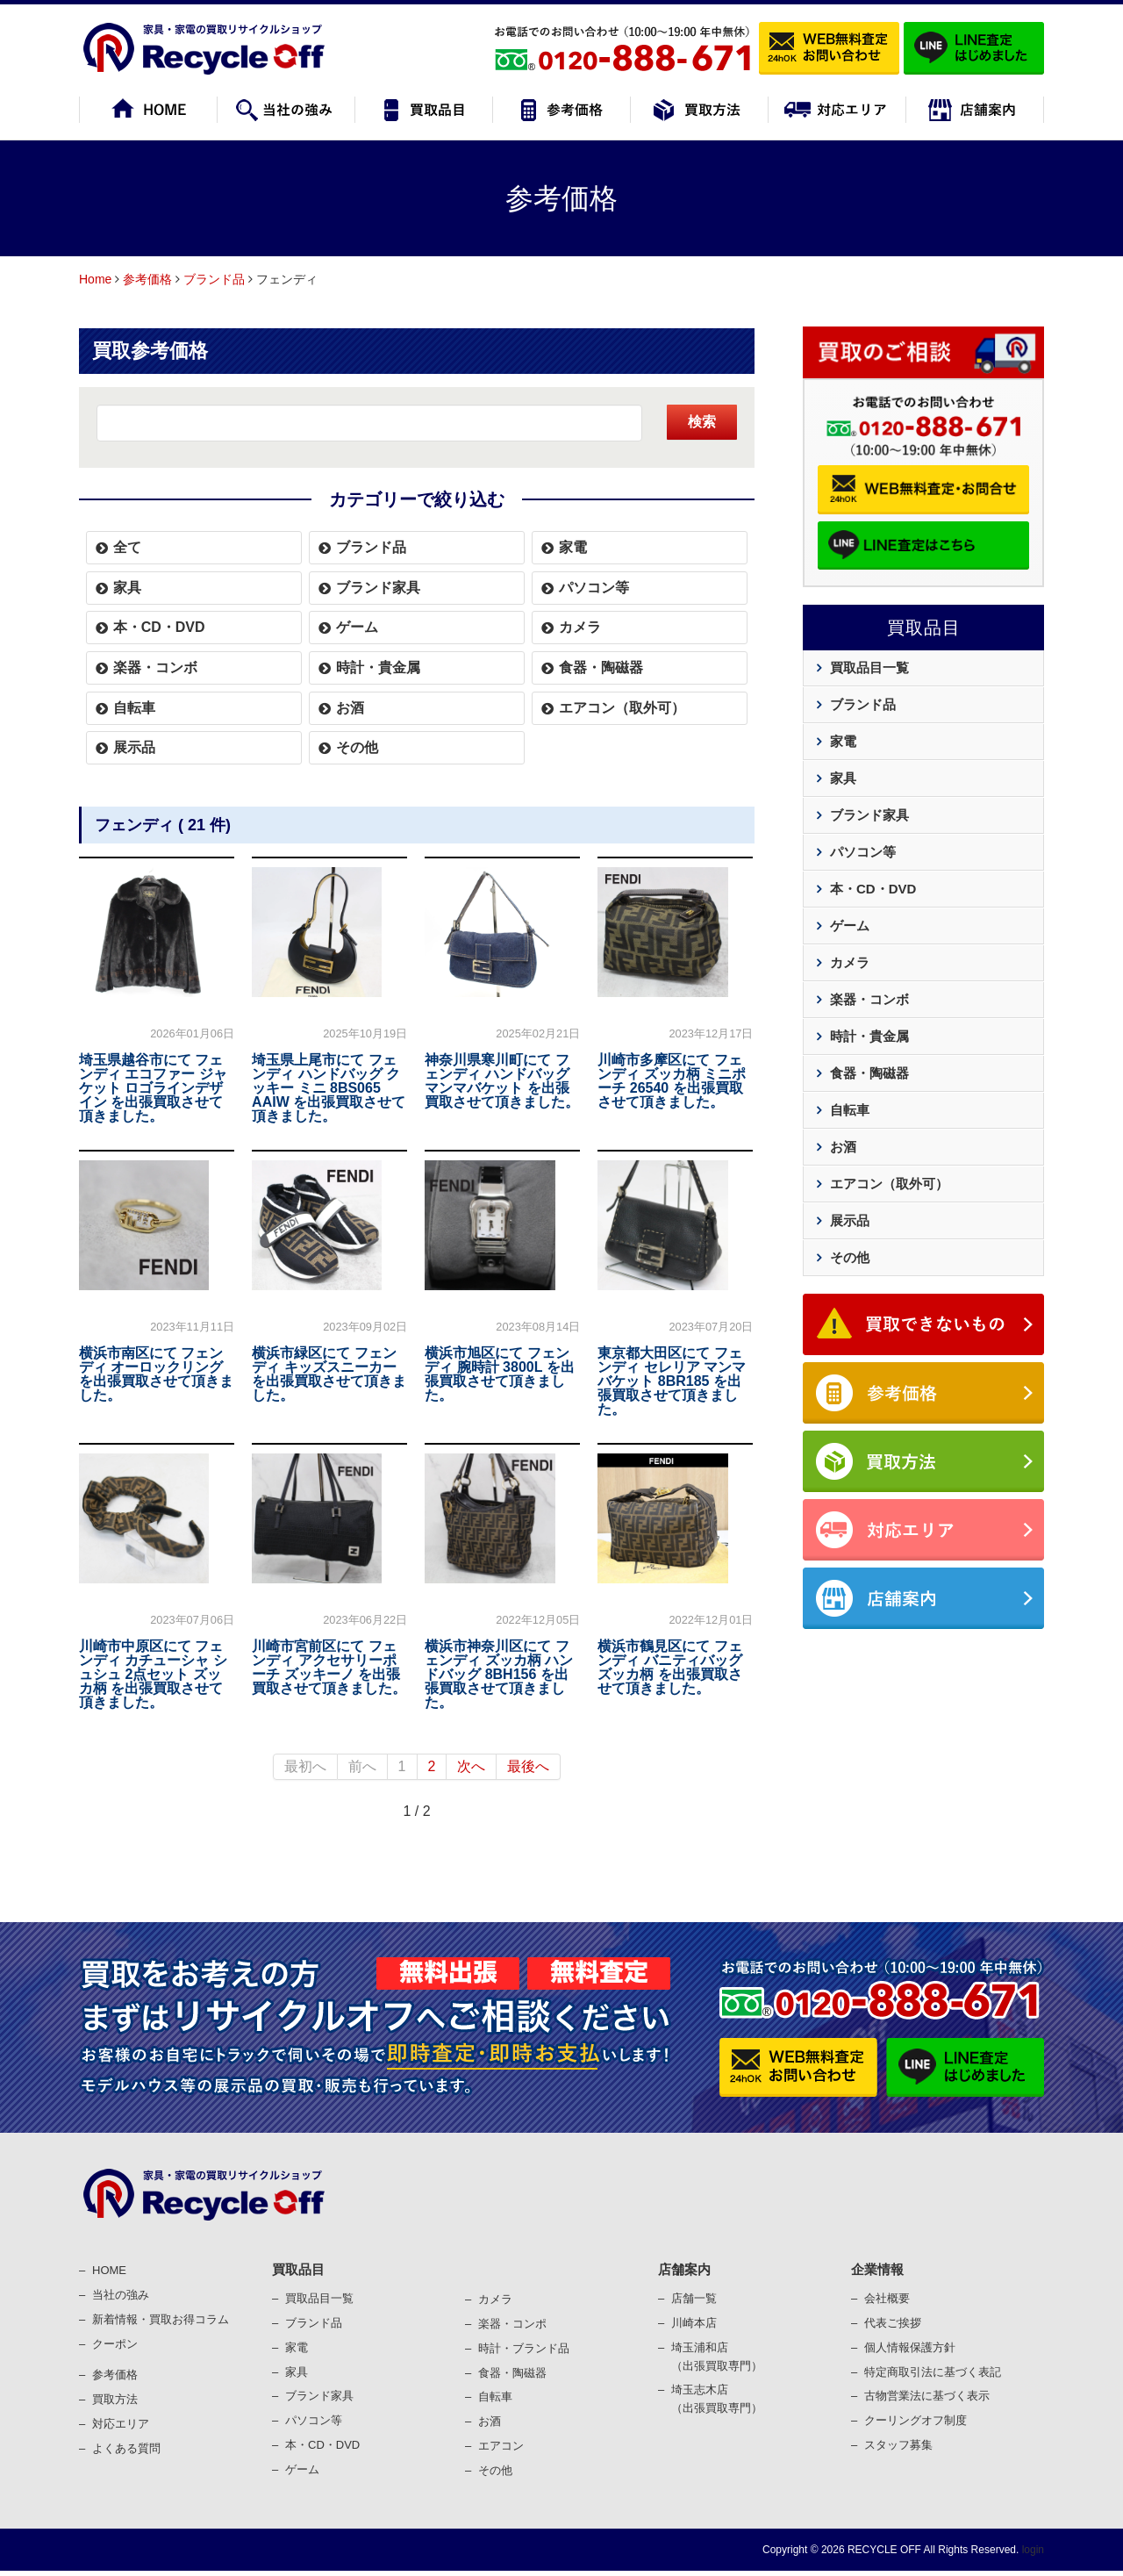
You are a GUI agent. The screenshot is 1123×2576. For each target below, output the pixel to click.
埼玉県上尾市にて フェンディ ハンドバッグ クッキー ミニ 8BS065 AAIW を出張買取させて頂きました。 (328, 1087)
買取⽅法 (115, 2399)
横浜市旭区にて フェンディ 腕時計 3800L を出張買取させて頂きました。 (499, 1374)
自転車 (134, 707)
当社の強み (120, 2294)
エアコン (501, 2445)
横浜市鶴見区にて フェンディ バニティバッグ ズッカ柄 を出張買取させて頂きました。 (669, 1667)
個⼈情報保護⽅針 (909, 2347)
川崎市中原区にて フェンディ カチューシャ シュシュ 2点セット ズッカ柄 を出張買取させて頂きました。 (153, 1674)
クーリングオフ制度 (915, 2420)
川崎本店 (694, 2322)
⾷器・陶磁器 (512, 2372)
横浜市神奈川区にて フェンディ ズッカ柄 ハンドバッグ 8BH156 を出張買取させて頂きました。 (499, 1674)
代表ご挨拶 (892, 2322)
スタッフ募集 (898, 2444)
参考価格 (147, 279)
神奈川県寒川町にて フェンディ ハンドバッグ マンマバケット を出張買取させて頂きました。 (502, 1080)
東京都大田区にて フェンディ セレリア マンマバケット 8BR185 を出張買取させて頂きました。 (671, 1381)
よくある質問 (126, 2448)
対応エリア (120, 2423)
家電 (573, 547)
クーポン (115, 2343)
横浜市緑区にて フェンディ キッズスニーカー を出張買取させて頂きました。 (329, 1374)
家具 (127, 587)
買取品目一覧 (869, 667)
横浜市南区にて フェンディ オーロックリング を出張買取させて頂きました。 (156, 1374)
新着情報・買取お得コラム (160, 2319)
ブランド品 (214, 279)
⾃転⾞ (495, 2396)
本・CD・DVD (159, 627)
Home (95, 279)
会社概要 (887, 2298)
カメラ (580, 627)
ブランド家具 (378, 587)
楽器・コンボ (155, 667)
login (1031, 2550)
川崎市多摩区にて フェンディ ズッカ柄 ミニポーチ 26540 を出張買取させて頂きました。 (671, 1080)
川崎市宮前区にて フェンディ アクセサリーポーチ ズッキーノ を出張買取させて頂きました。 (329, 1667)
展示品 (134, 747)
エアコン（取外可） (622, 707)
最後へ (528, 1766)
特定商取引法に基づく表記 (932, 2372)
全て (127, 547)
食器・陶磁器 (601, 667)
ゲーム (357, 627)
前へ (362, 1766)
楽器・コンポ (512, 2323)
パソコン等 (594, 587)
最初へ (305, 1766)
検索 (702, 421)
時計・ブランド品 (523, 2348)
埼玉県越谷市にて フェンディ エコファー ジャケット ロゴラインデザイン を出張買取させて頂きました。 (153, 1087)
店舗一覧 (694, 2298)
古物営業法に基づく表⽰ (927, 2395)
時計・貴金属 (378, 667)
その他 (357, 747)
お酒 (350, 707)
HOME (109, 2270)
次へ (471, 1766)
